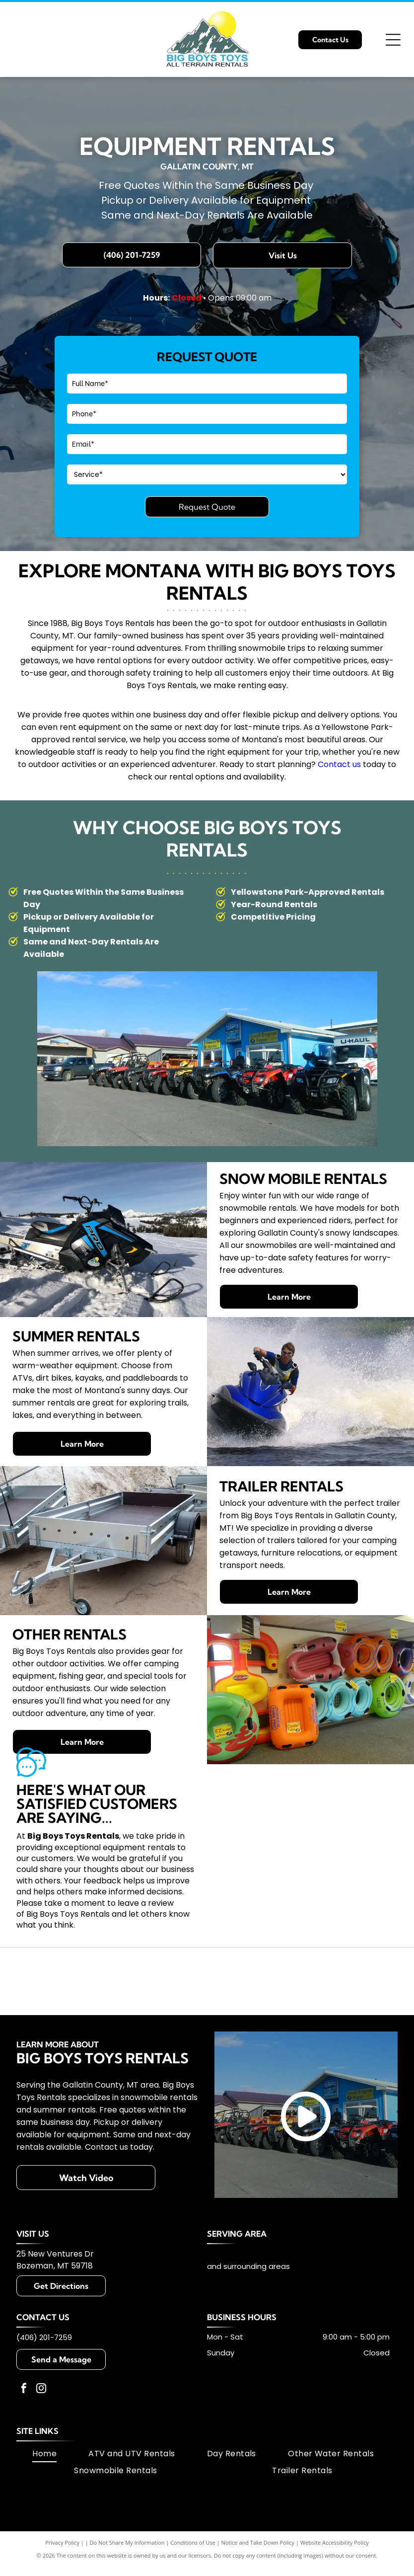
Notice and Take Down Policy (258, 2563)
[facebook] (23, 2410)
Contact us (339, 764)
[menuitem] (44, 2474)
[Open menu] (393, 39)
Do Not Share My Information (127, 2563)
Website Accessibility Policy (334, 2563)
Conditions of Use (192, 2563)
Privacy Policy (62, 2563)
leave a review (146, 1903)
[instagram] (41, 2410)
